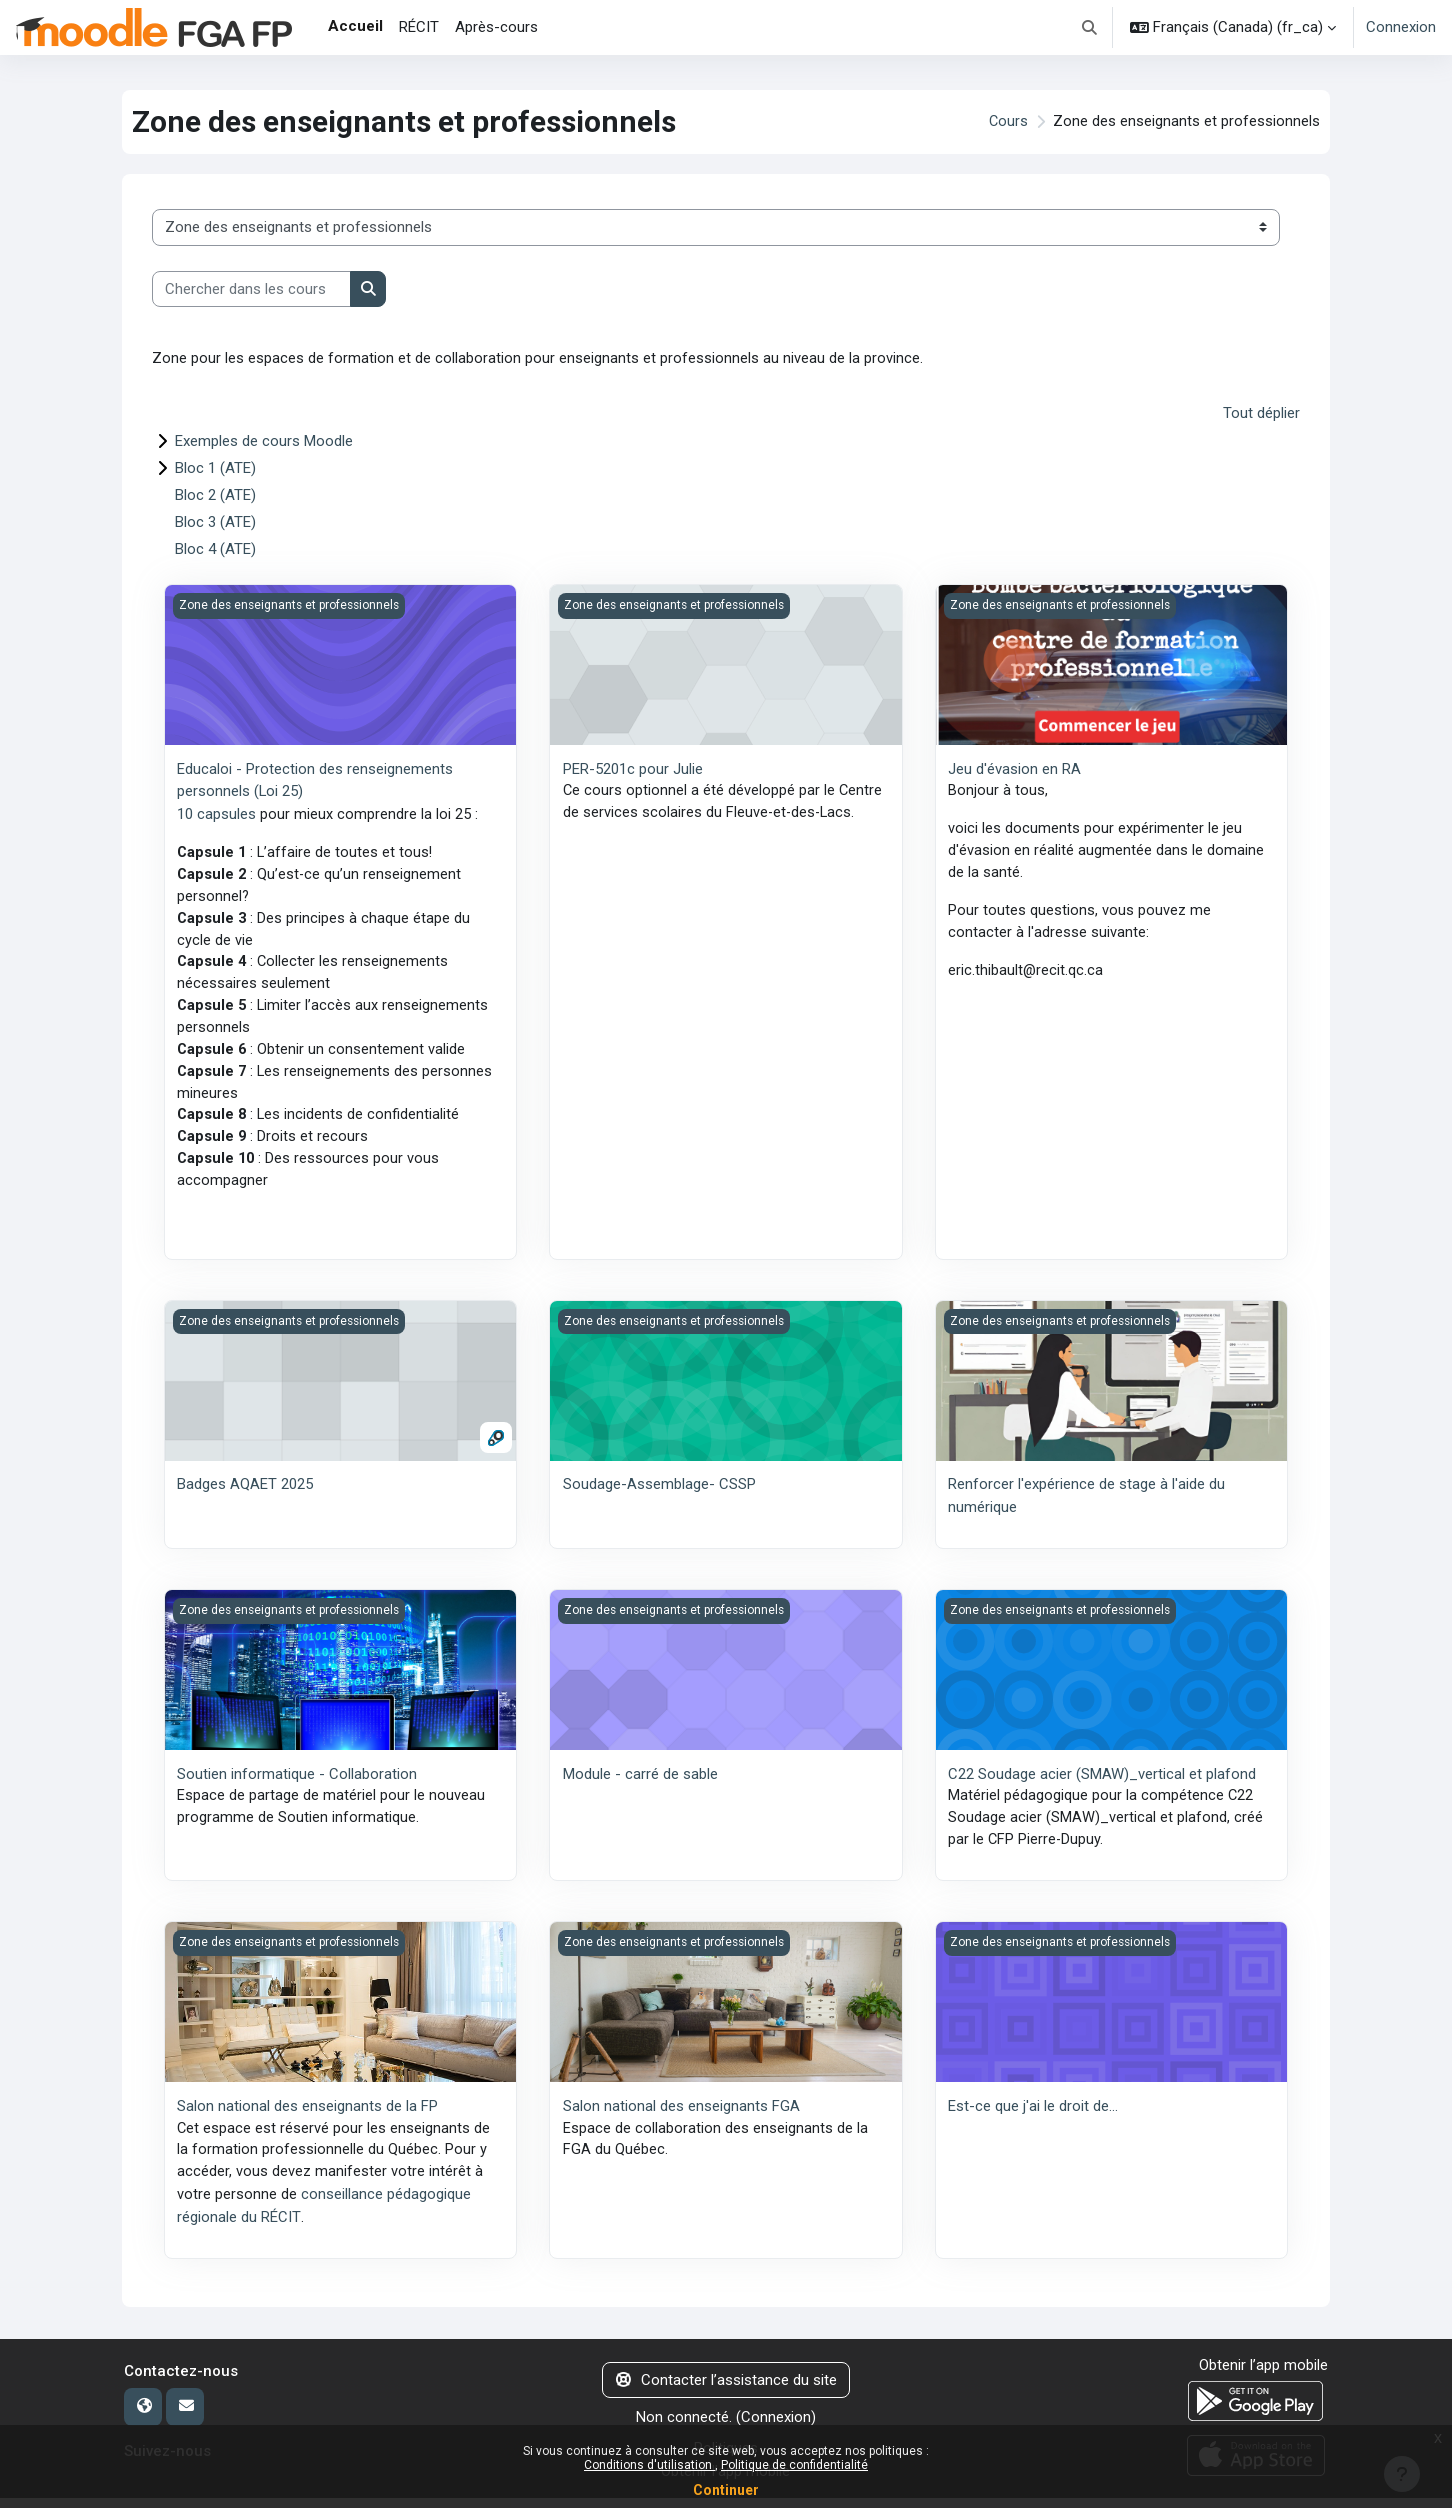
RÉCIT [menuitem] (419, 27)
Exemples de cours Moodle (264, 441)
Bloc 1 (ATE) (215, 468)
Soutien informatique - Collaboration (297, 1783)
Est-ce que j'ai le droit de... (1033, 2117)
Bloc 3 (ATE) (215, 522)
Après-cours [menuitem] (496, 27)
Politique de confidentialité (794, 2465)
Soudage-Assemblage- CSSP (659, 1494)
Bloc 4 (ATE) (215, 549)
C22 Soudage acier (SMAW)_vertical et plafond (1102, 1783)
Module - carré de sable (640, 1783)
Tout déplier (1261, 414)
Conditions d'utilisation (649, 2465)
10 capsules (216, 814)
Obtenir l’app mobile (1263, 2376)
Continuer (726, 2490)
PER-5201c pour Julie (633, 769)
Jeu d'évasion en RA (1014, 769)
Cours (1008, 122)
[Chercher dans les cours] (251, 289)
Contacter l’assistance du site (726, 2391)
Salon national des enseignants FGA (681, 2117)
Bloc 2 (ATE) (215, 495)
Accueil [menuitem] (355, 26)
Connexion (1401, 27)
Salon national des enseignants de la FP (307, 2117)
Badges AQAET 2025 (245, 1494)
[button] (1090, 27)
